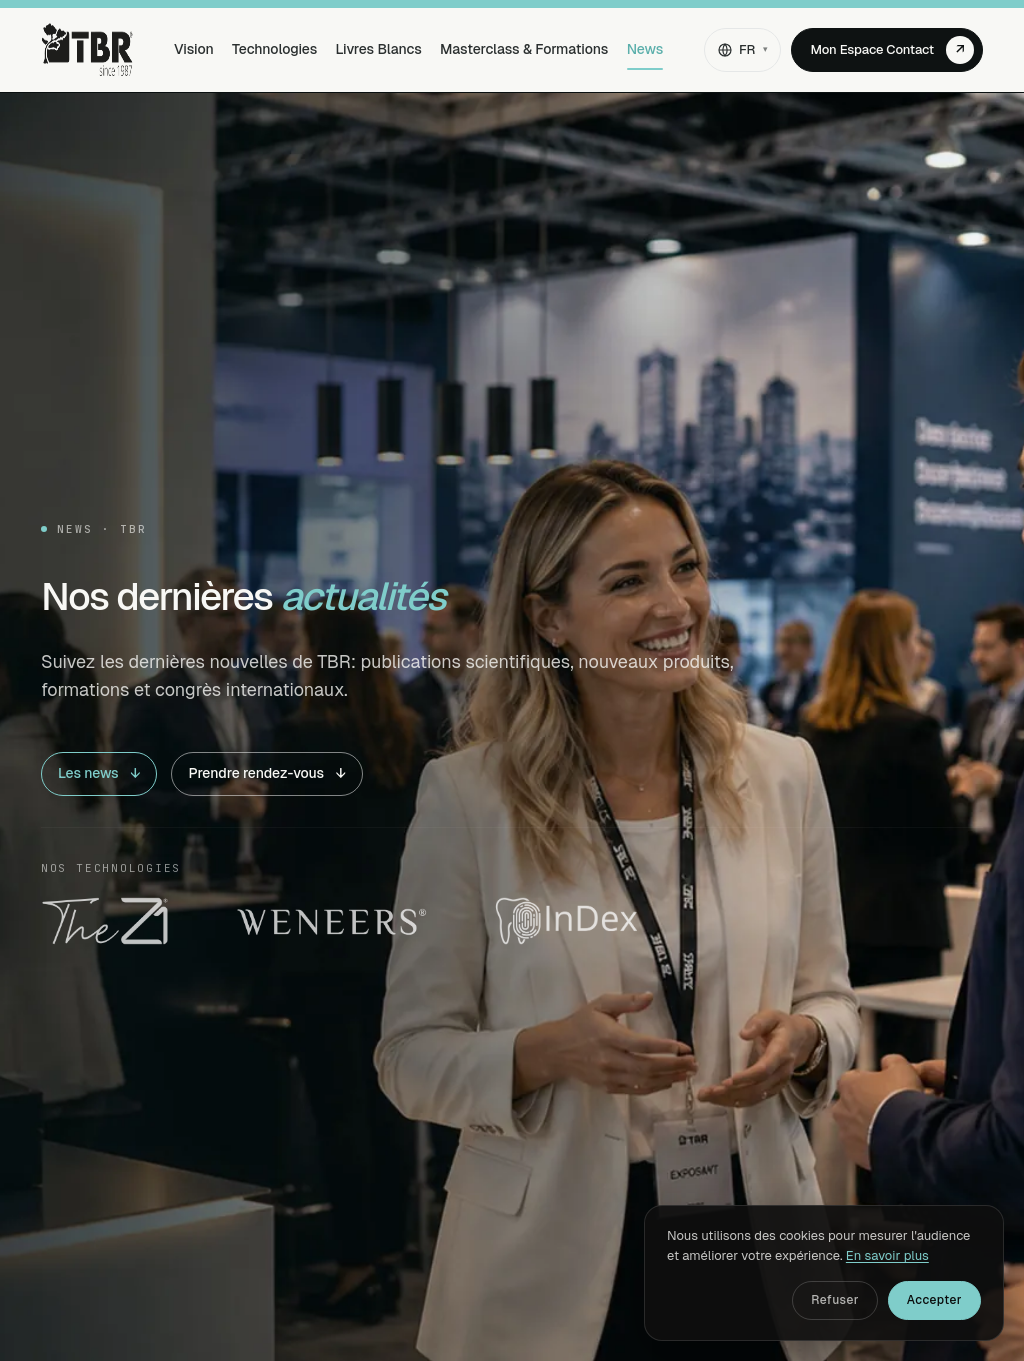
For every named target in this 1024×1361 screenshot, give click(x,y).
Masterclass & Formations (524, 49)
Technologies (274, 49)
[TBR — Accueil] (87, 50)
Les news (99, 774)
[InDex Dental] (566, 921)
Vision (194, 49)
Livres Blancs (379, 49)
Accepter (934, 1300)
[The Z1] (105, 921)
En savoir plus (887, 1255)
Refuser (835, 1300)
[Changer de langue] (742, 50)
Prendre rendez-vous (267, 774)
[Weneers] (331, 921)
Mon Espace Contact (892, 50)
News (645, 49)
